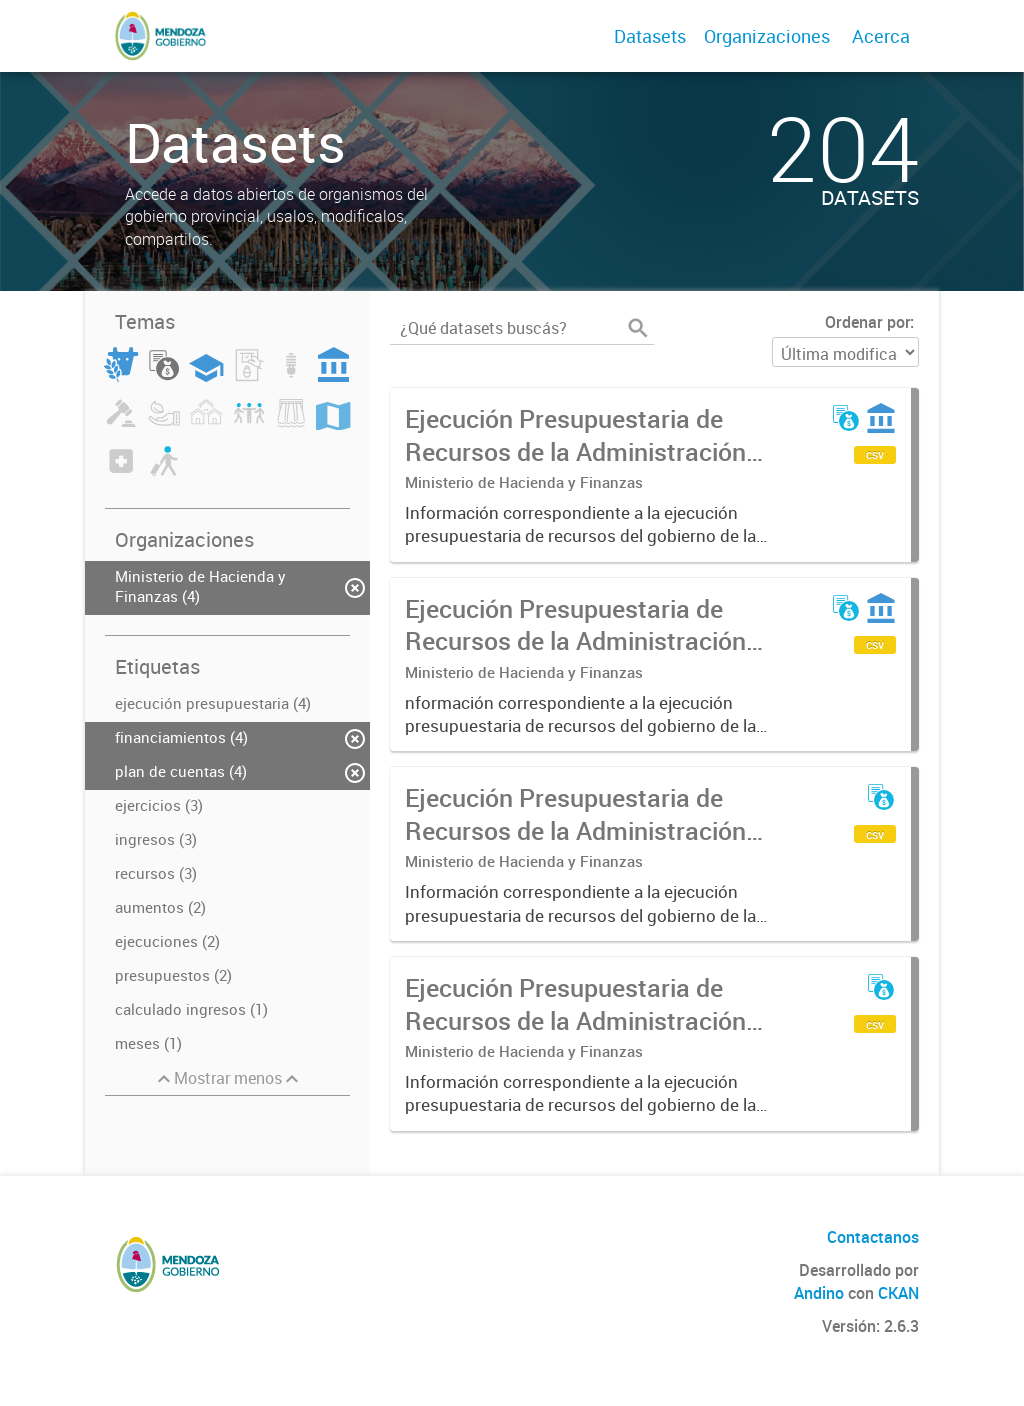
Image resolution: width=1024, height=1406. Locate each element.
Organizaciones (767, 36)
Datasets (650, 36)
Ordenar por (867, 322)
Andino (819, 1293)
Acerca (881, 36)
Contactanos (873, 1237)
